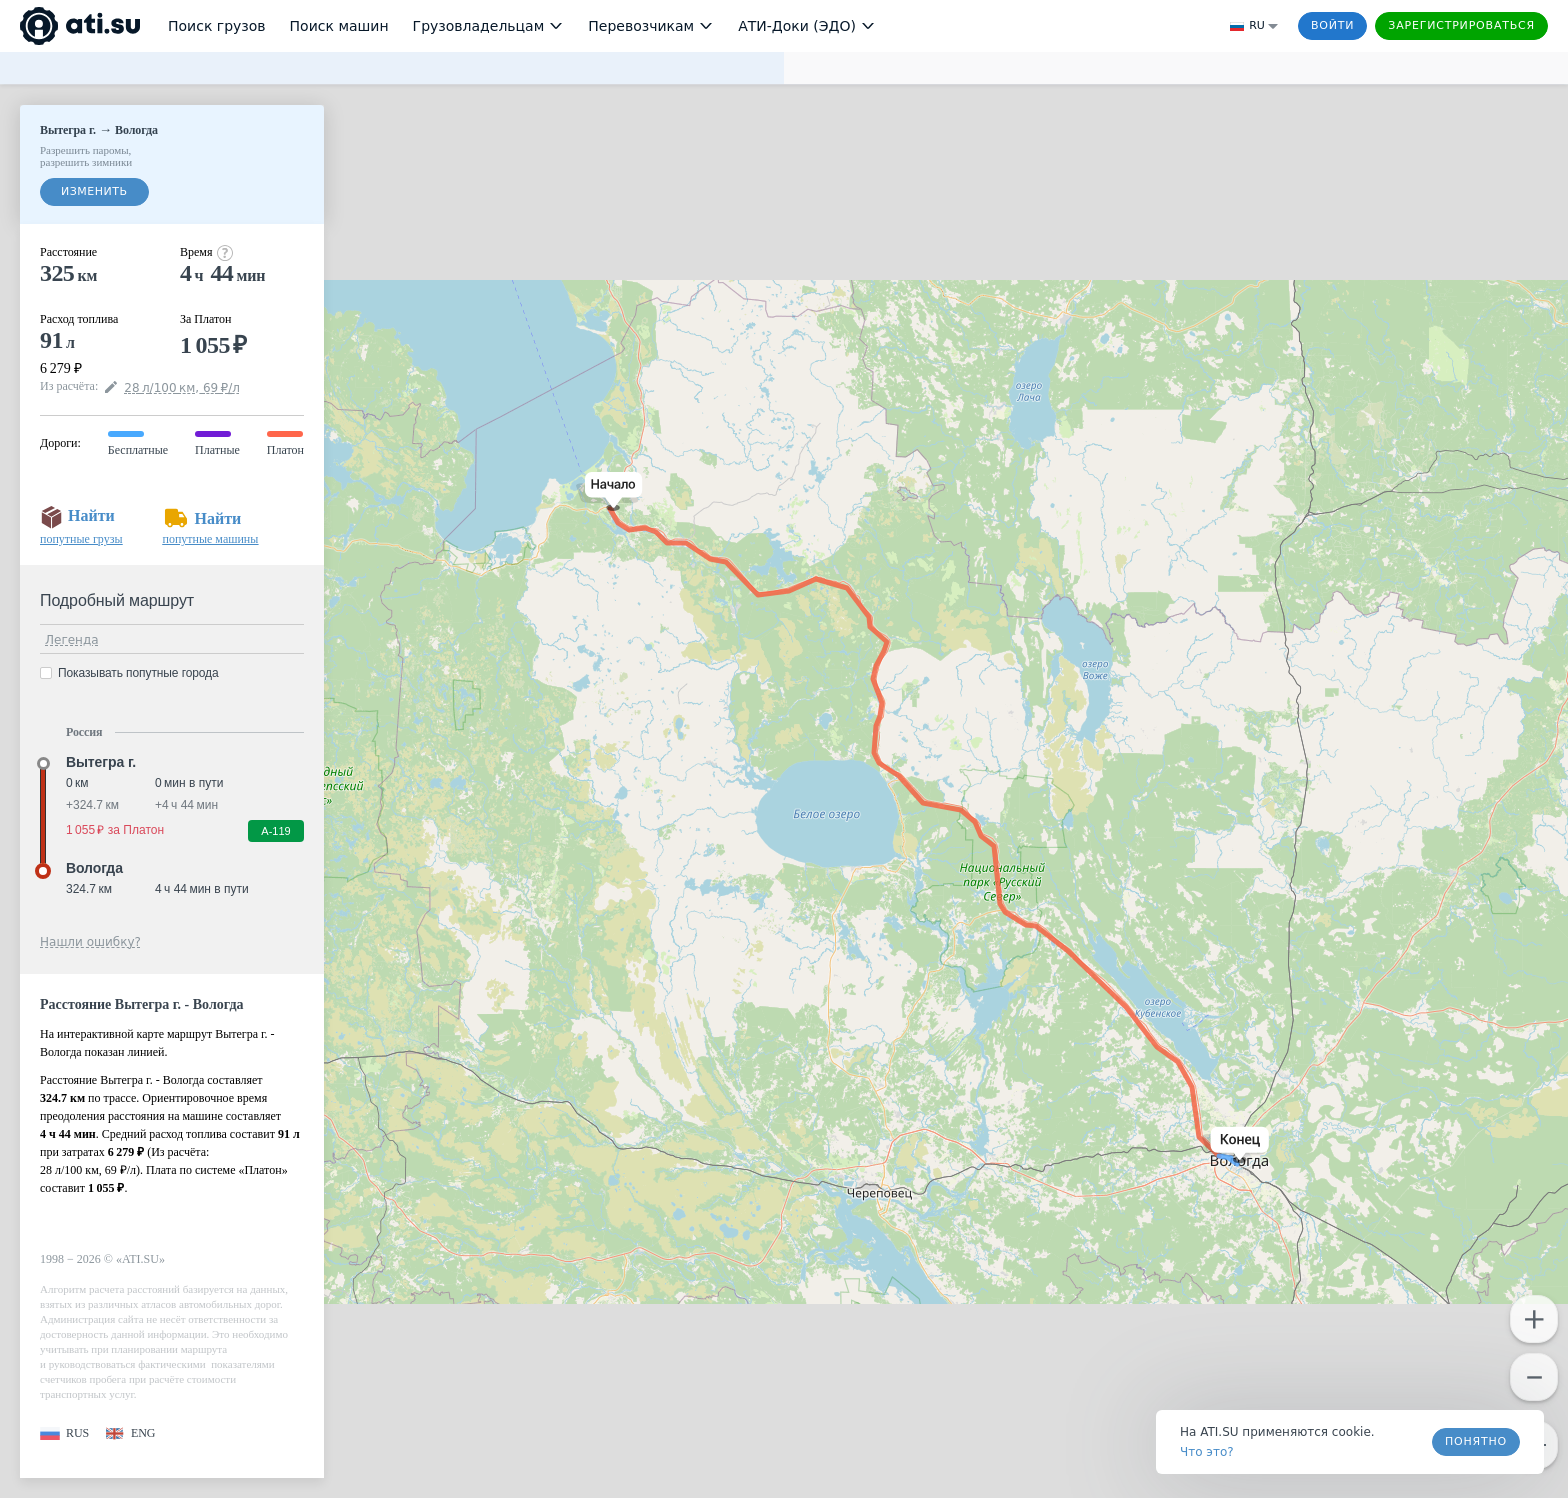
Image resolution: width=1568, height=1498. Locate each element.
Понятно (1476, 1441)
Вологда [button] (94, 868)
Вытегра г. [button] (101, 762)
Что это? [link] (1207, 1452)
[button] (609, 491)
